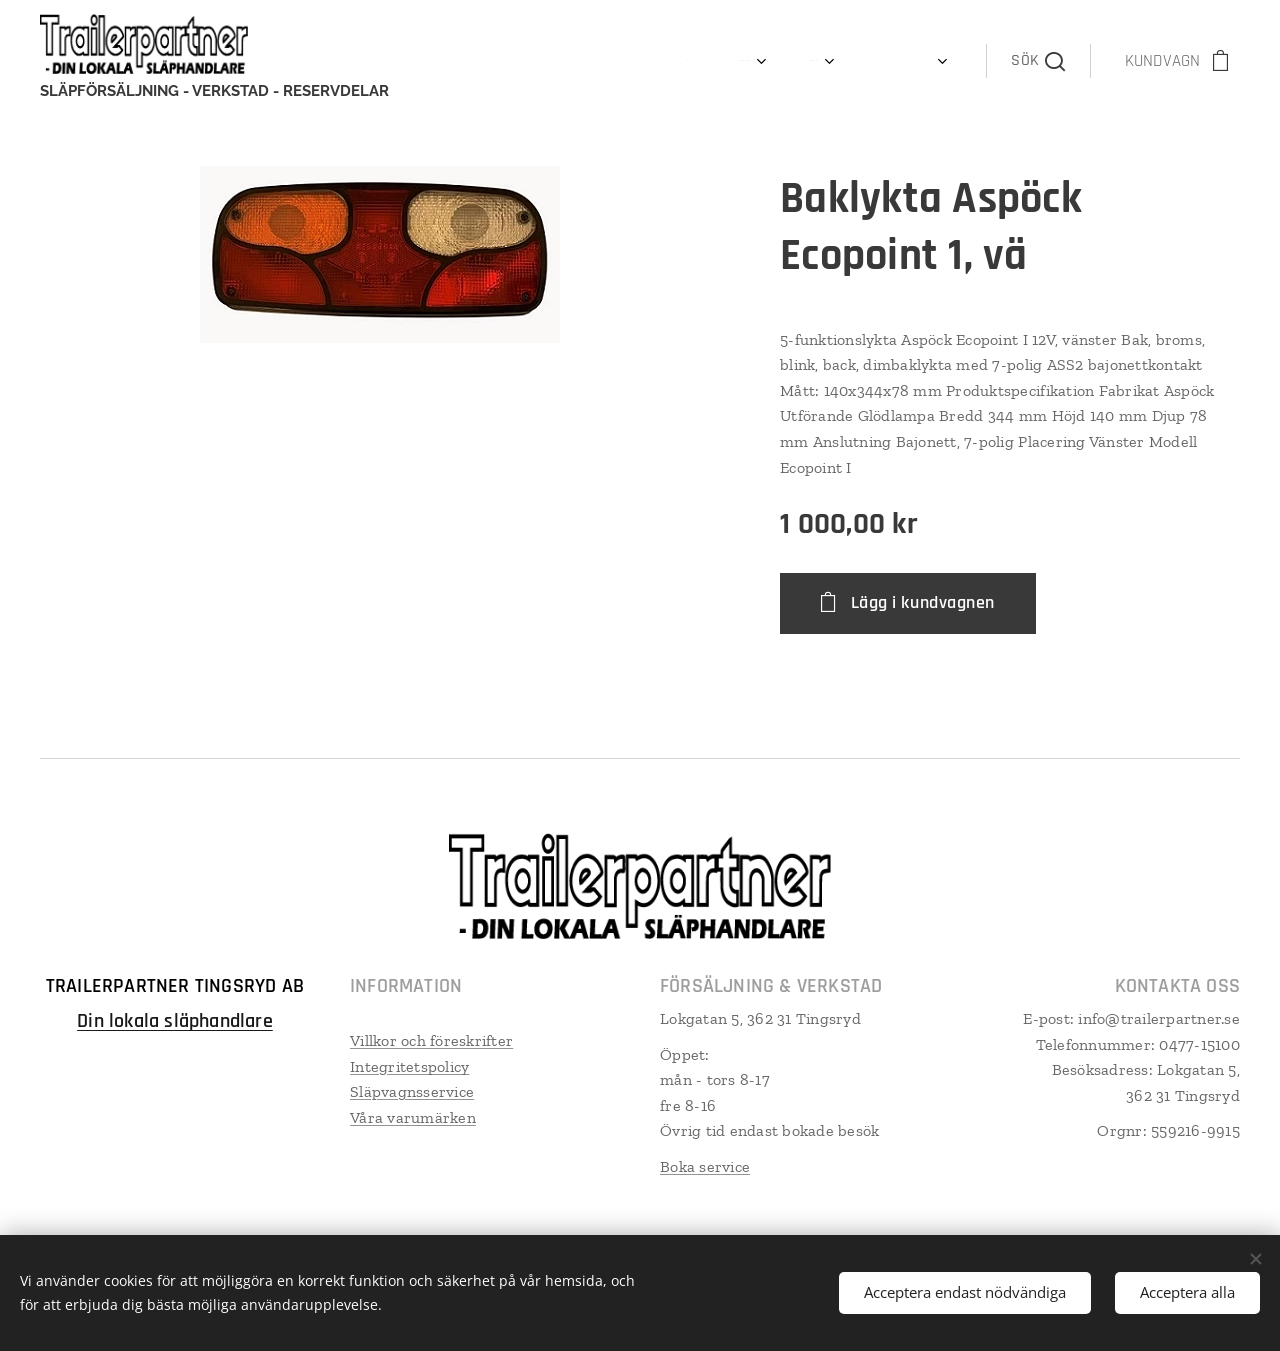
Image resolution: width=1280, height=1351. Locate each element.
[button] (1037, 61)
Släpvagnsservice (412, 1091)
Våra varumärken (413, 1117)
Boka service (705, 1166)
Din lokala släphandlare (175, 1021)
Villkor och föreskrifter (431, 1040)
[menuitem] (542, 61)
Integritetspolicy (409, 1066)
